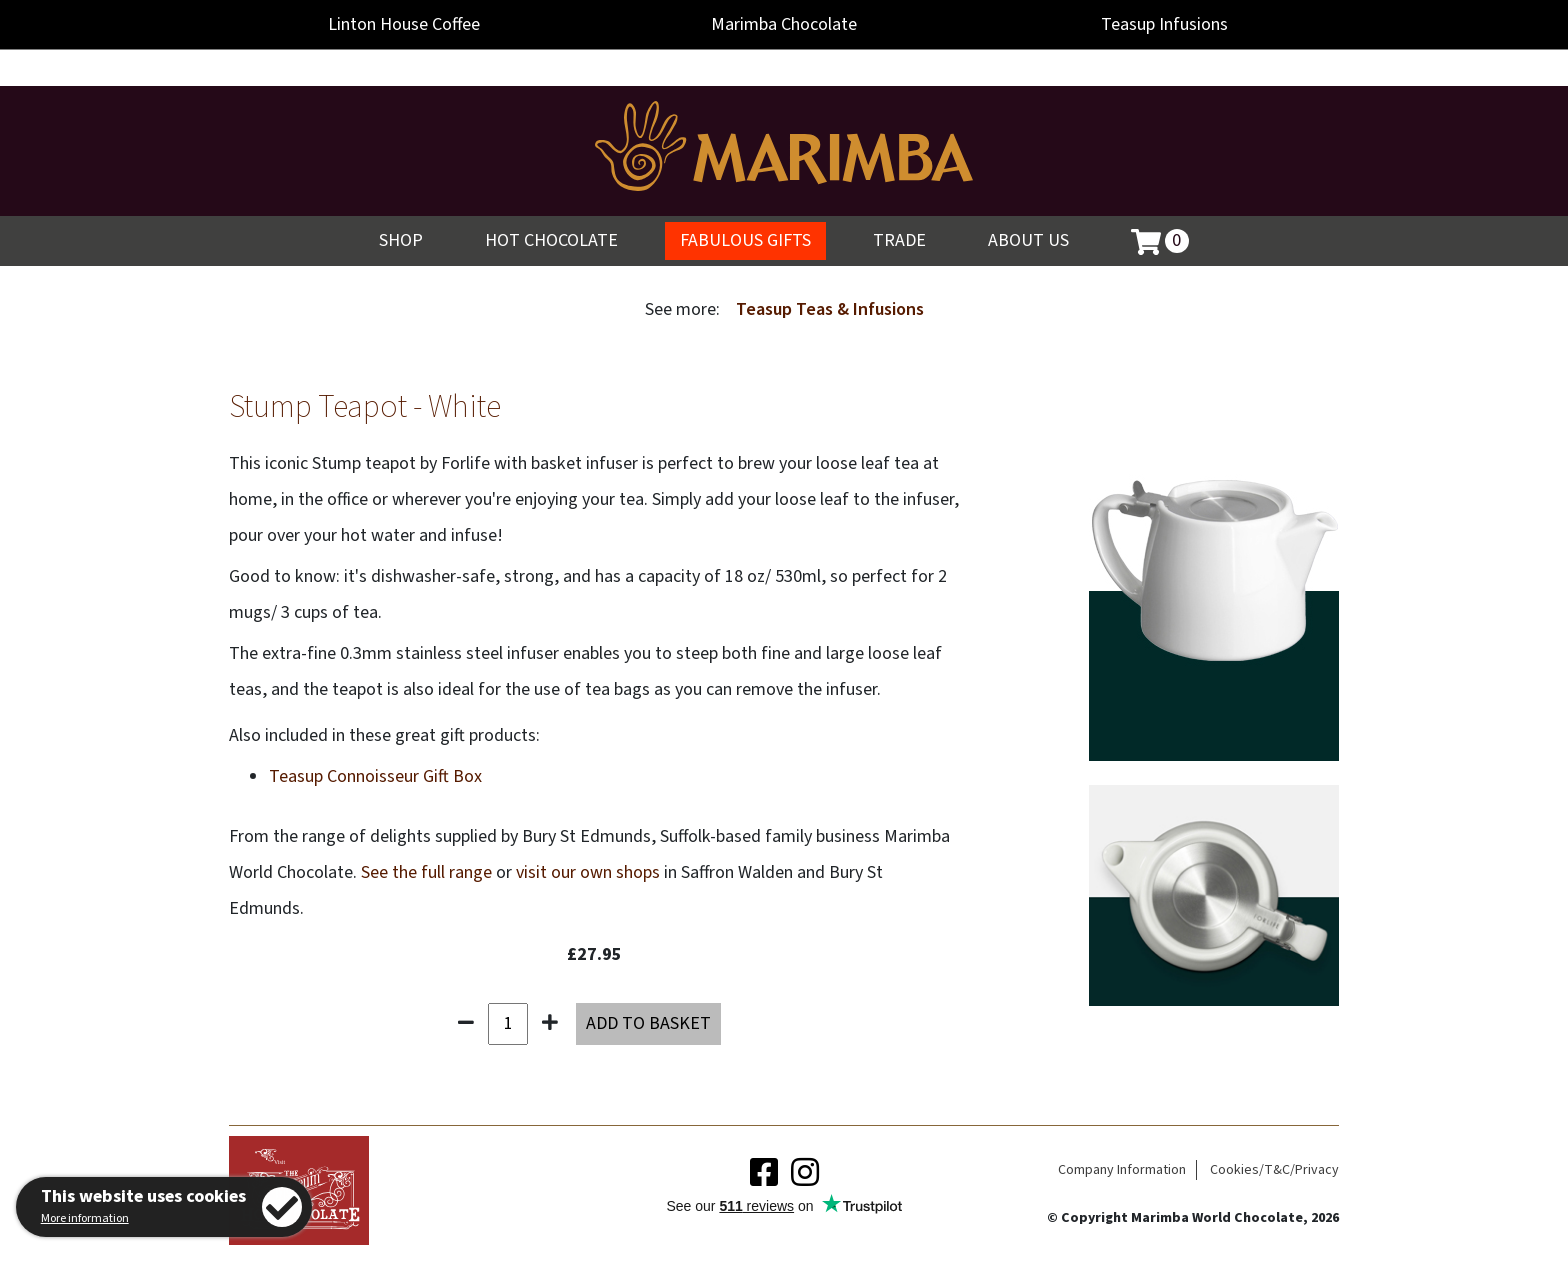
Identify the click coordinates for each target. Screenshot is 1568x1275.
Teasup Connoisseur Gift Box (375, 776)
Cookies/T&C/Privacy (1274, 1170)
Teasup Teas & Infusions (830, 309)
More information (85, 1218)
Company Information (1122, 1170)
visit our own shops (588, 872)
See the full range (426, 872)
